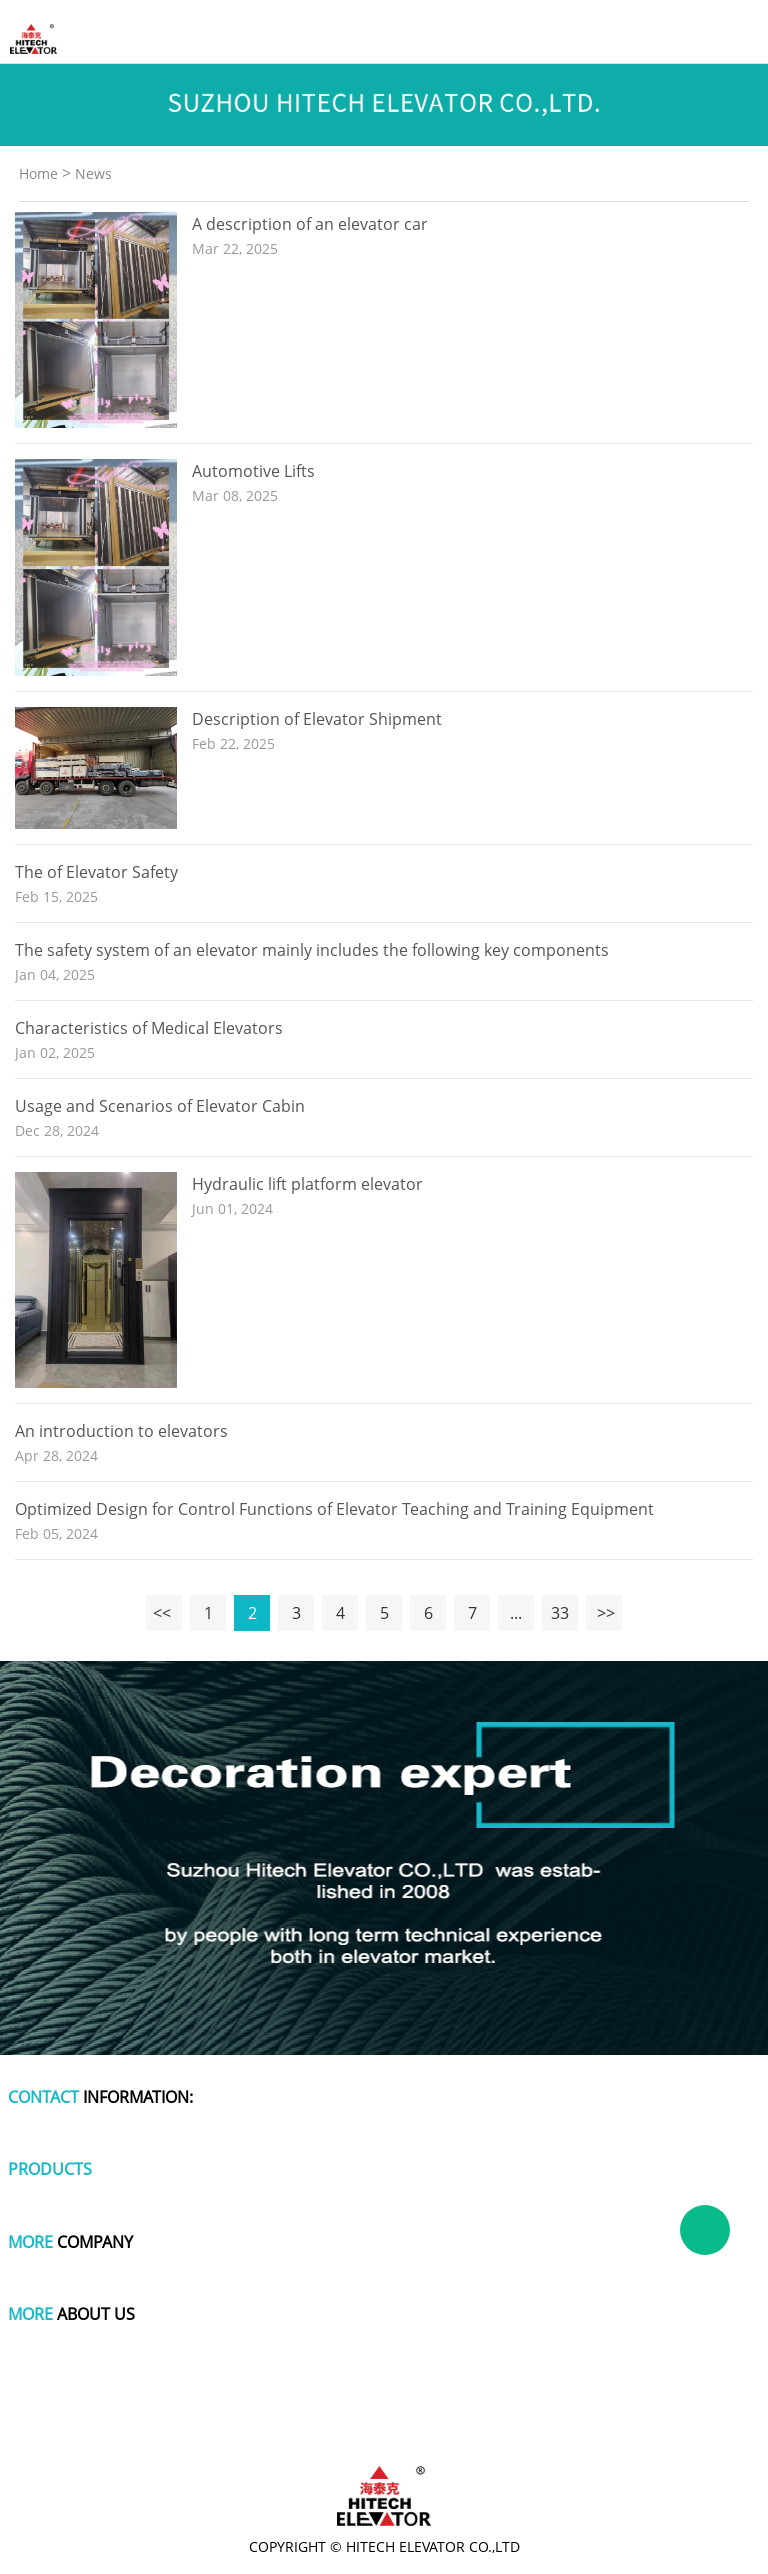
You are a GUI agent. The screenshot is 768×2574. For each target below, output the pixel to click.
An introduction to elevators (121, 1431)
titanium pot (706, 2410)
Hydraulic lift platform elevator (307, 1184)
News (93, 173)
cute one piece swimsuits (513, 2410)
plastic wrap (305, 2410)
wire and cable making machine (384, 2428)
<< (164, 1613)
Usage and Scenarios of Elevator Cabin (160, 1106)
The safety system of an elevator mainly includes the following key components (312, 950)
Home (38, 173)
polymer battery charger (184, 2410)
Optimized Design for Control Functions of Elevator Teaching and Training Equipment (334, 1509)
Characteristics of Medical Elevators (149, 1028)
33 (560, 1613)
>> (604, 1613)
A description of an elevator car (310, 224)
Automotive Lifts (253, 471)
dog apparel (62, 2410)
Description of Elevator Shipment (317, 719)
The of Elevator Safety (96, 872)
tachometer (391, 2410)
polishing (628, 2410)
